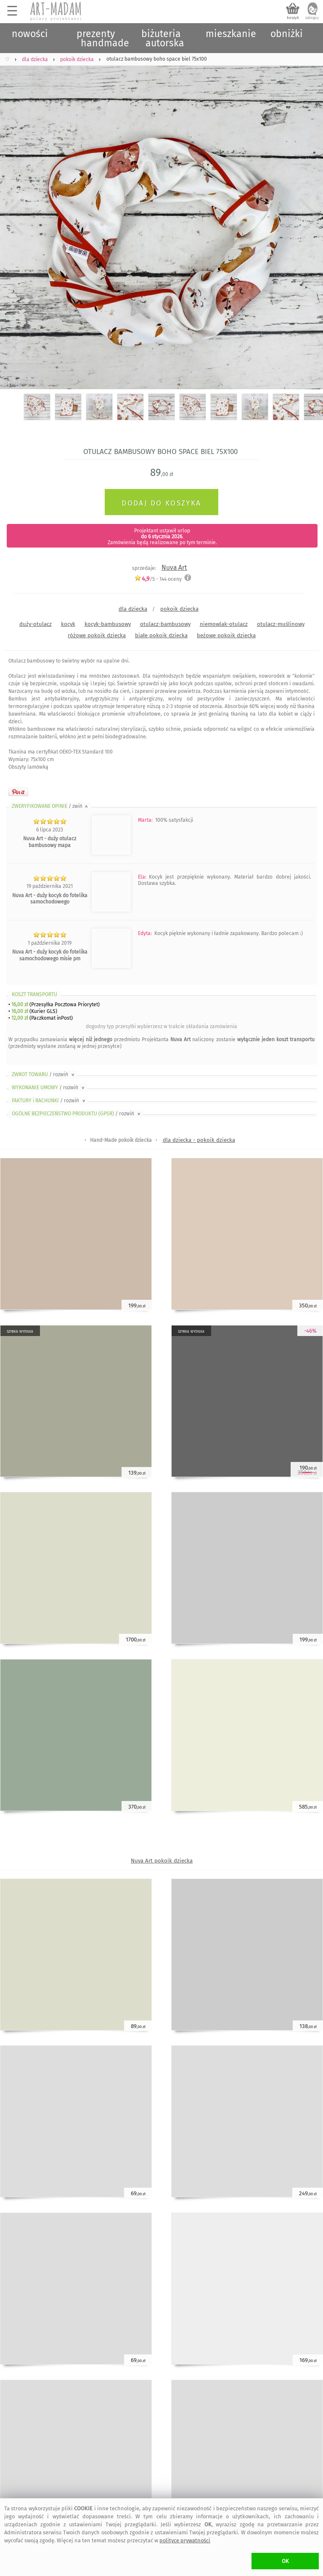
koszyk (293, 17)
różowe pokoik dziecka (97, 635)
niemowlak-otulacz (224, 624)
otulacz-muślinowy (280, 624)
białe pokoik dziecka (161, 635)
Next (309, 216)
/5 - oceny (158, 579)
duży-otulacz (35, 624)
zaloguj (312, 17)
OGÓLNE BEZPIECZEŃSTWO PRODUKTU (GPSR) (77, 1114)
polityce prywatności (184, 2540)
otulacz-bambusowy (165, 624)
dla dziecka (133, 609)
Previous (13, 216)
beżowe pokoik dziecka (226, 635)
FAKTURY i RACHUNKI (49, 1101)
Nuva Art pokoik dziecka (162, 1860)
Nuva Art (174, 568)
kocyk (68, 624)
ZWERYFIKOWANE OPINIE (50, 806)
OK (285, 2561)
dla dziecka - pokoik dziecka (199, 1140)
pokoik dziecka (179, 609)
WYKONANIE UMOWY (49, 1087)
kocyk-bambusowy (108, 624)
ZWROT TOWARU (44, 1074)
